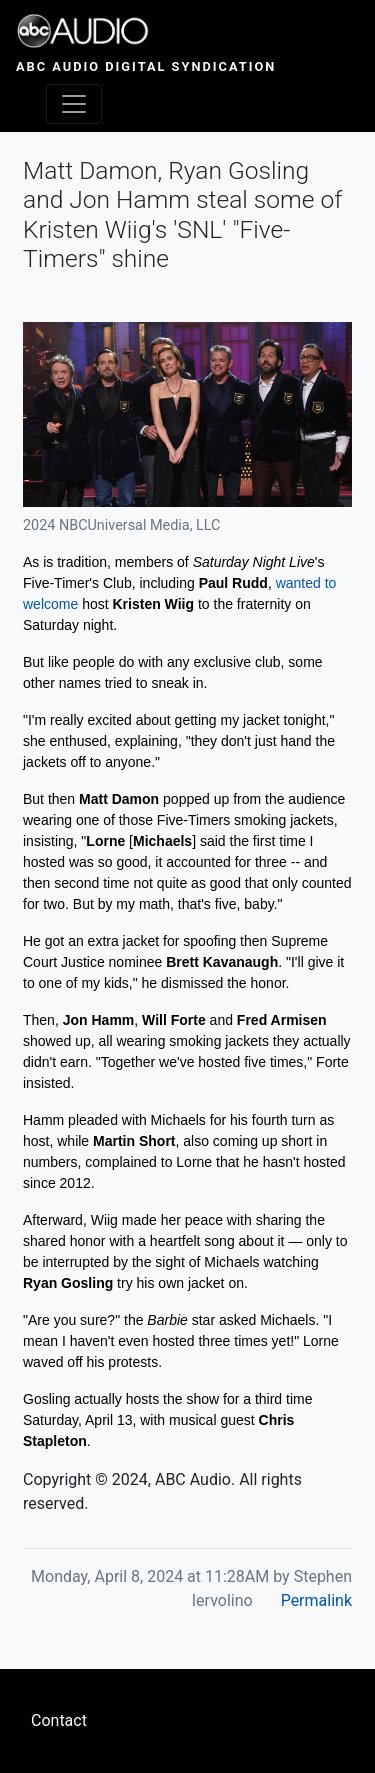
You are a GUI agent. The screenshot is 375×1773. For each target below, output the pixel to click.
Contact (59, 1720)
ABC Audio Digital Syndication (146, 66)
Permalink (316, 1600)
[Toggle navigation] (74, 104)
